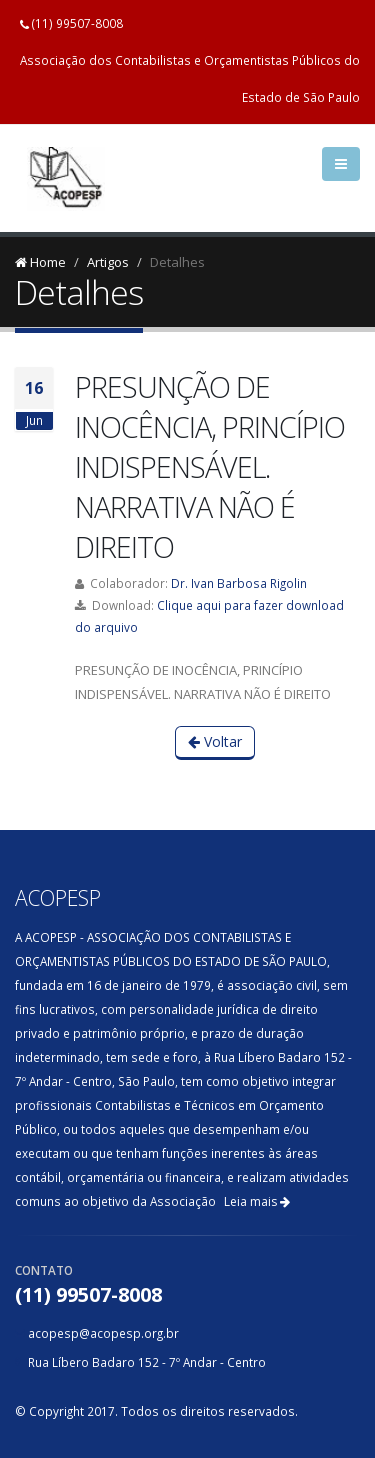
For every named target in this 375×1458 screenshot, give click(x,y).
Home (40, 262)
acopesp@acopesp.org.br (103, 1333)
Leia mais (257, 1201)
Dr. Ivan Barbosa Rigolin (239, 583)
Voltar (215, 741)
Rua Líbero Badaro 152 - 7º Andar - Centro (147, 1362)
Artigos (108, 262)
